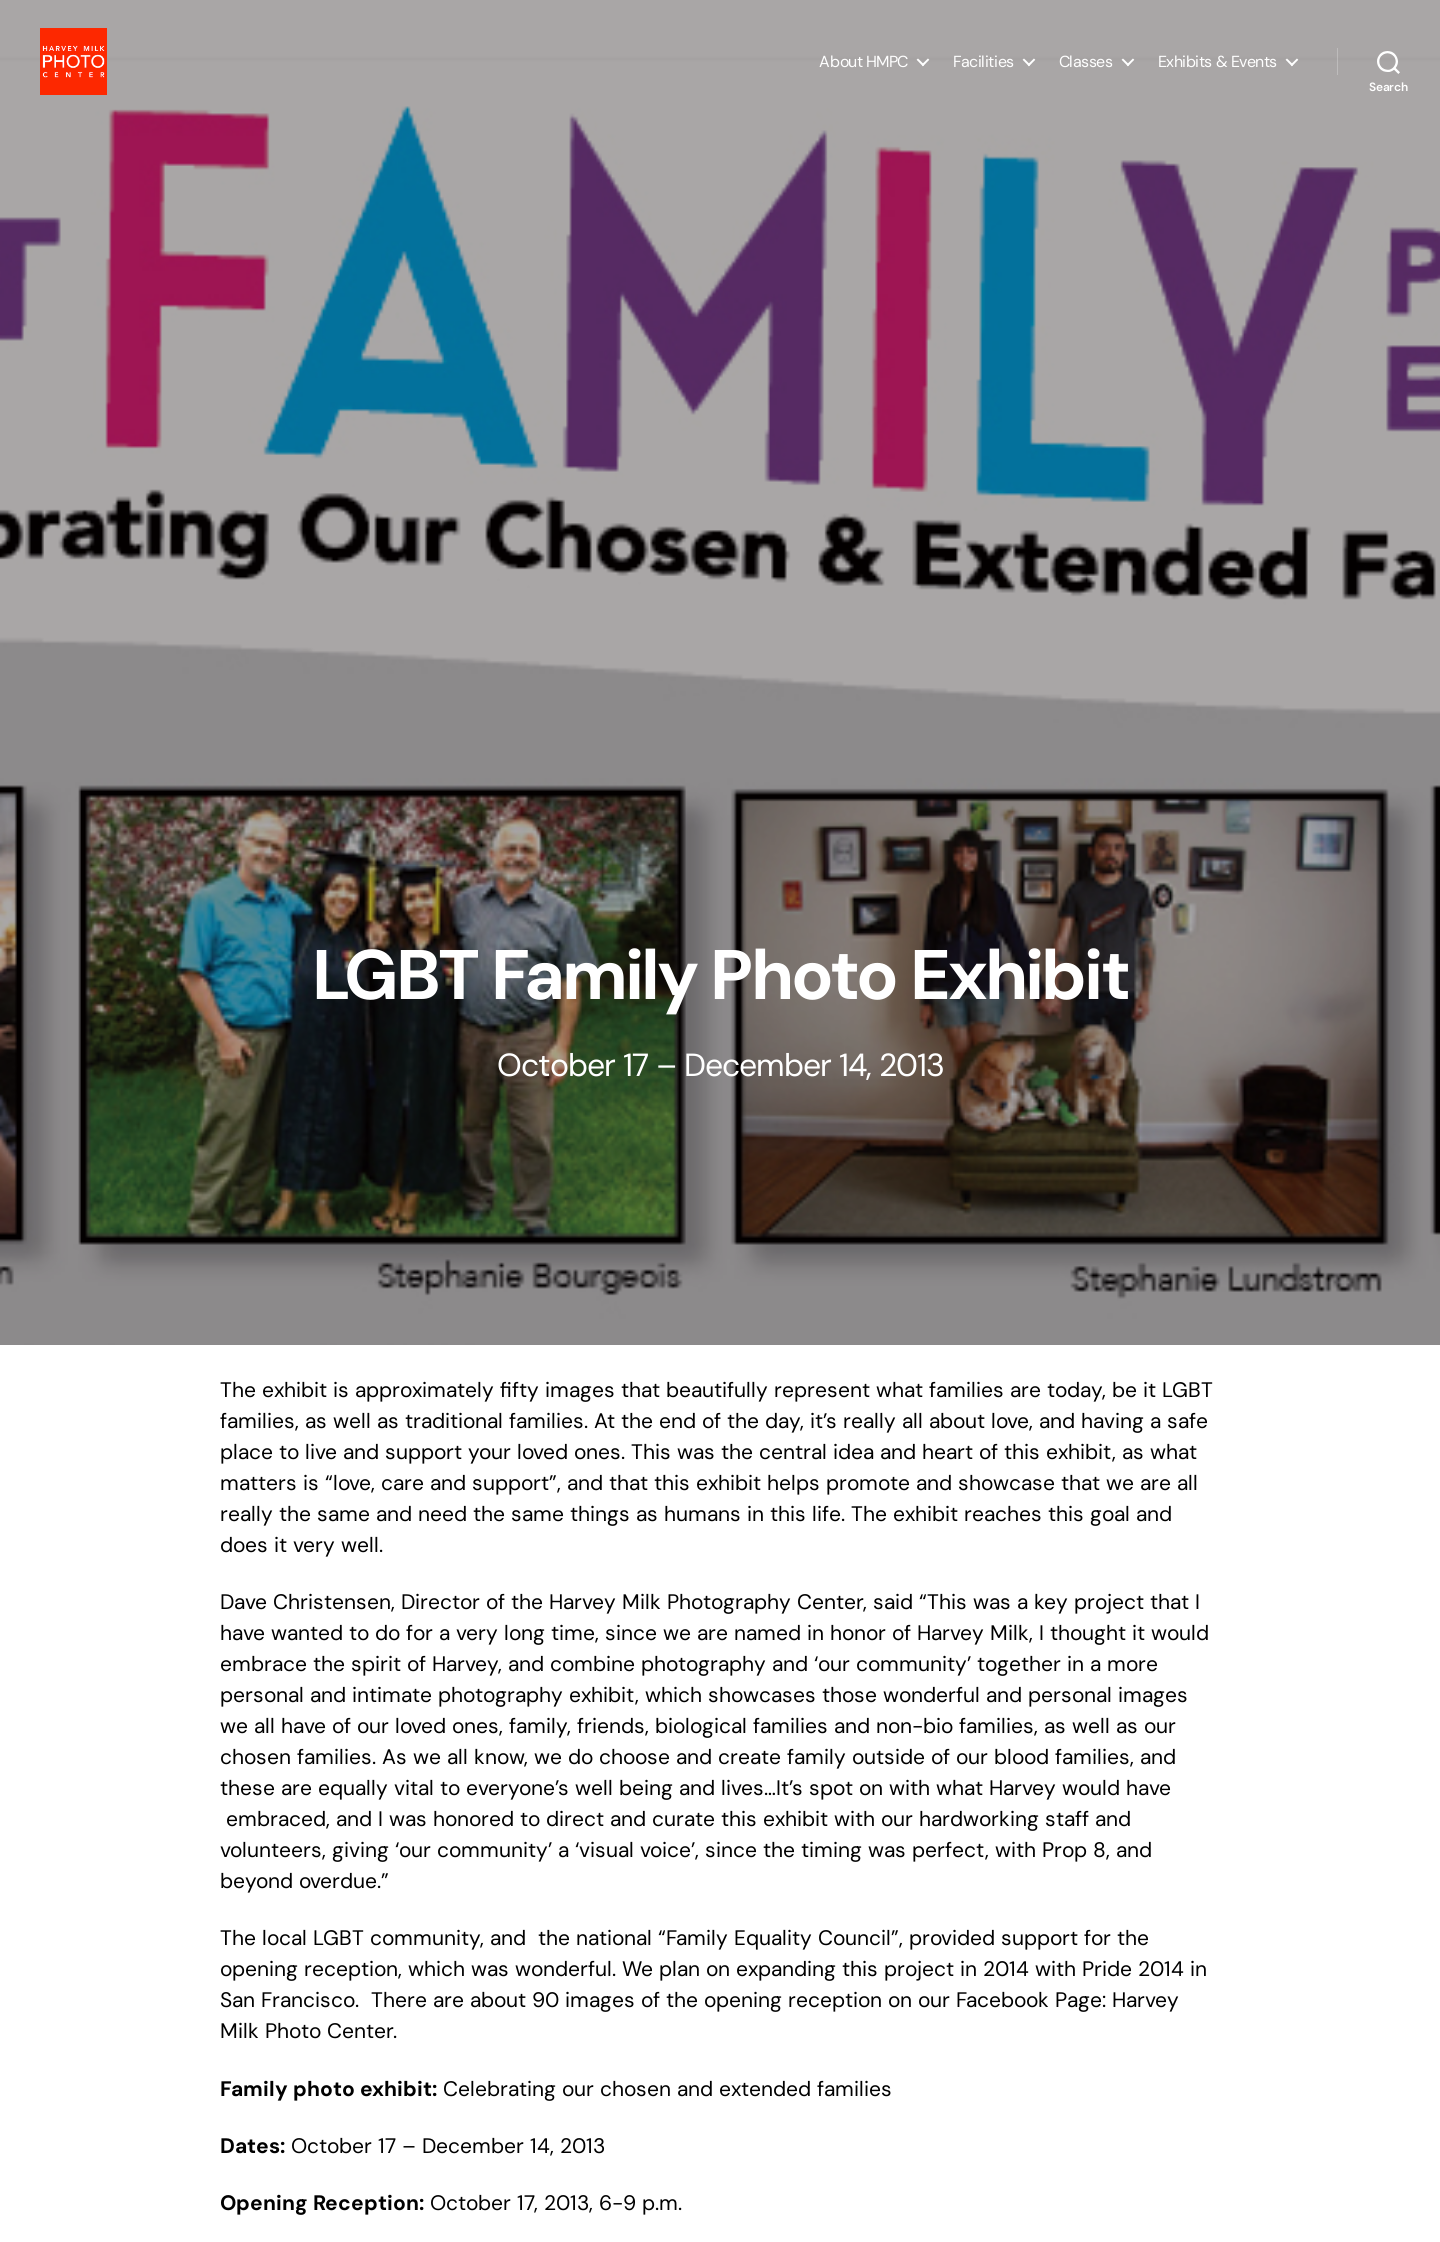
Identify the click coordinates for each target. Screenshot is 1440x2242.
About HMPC (863, 72)
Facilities (983, 72)
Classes (1086, 72)
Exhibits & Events (1217, 72)
